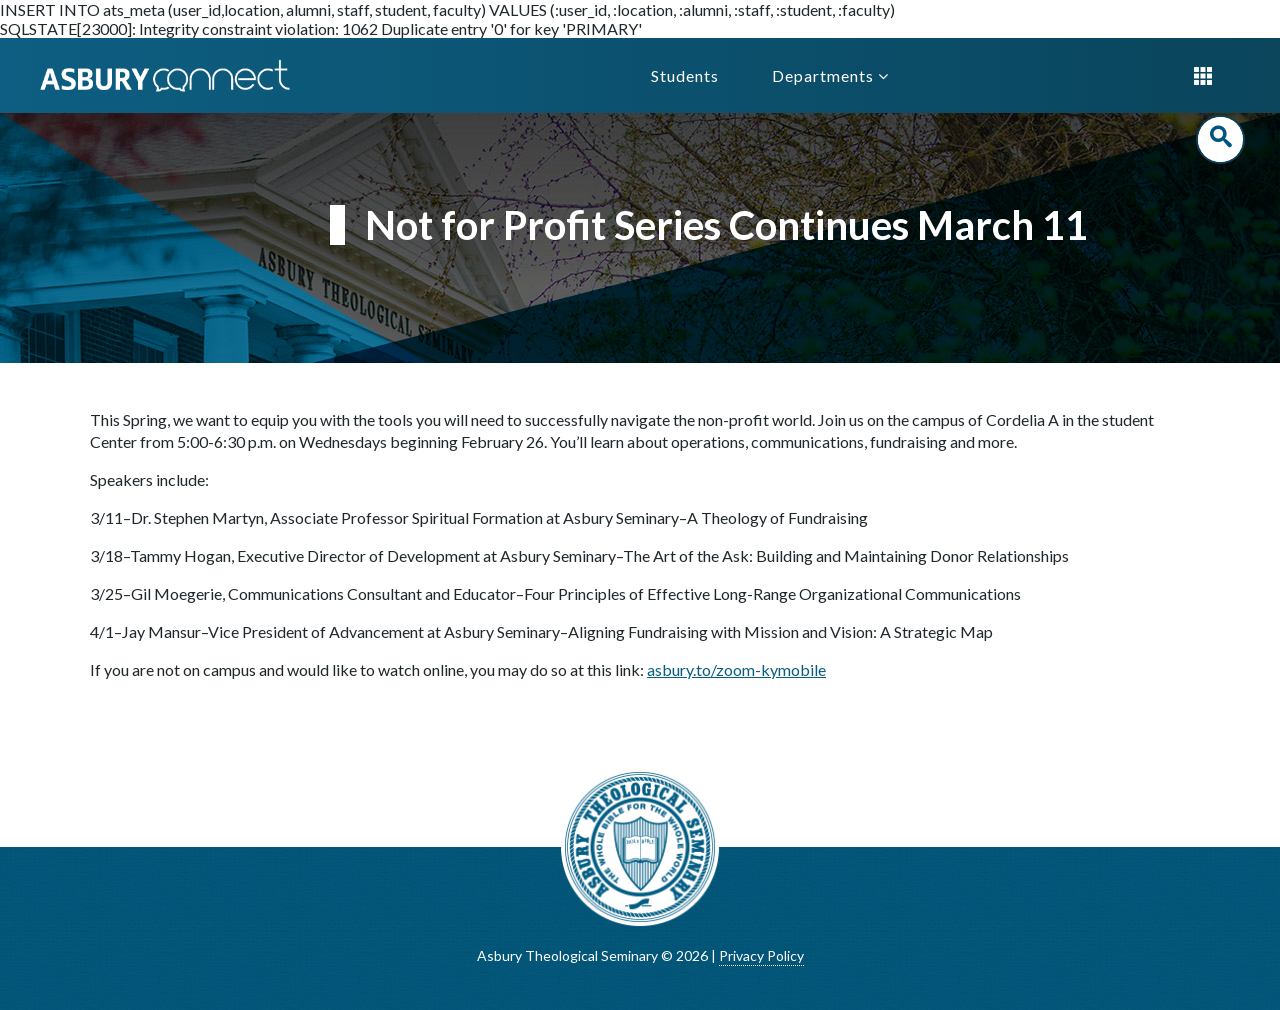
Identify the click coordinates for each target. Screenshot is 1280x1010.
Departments (830, 75)
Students (685, 75)
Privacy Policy (761, 955)
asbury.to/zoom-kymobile (736, 669)
